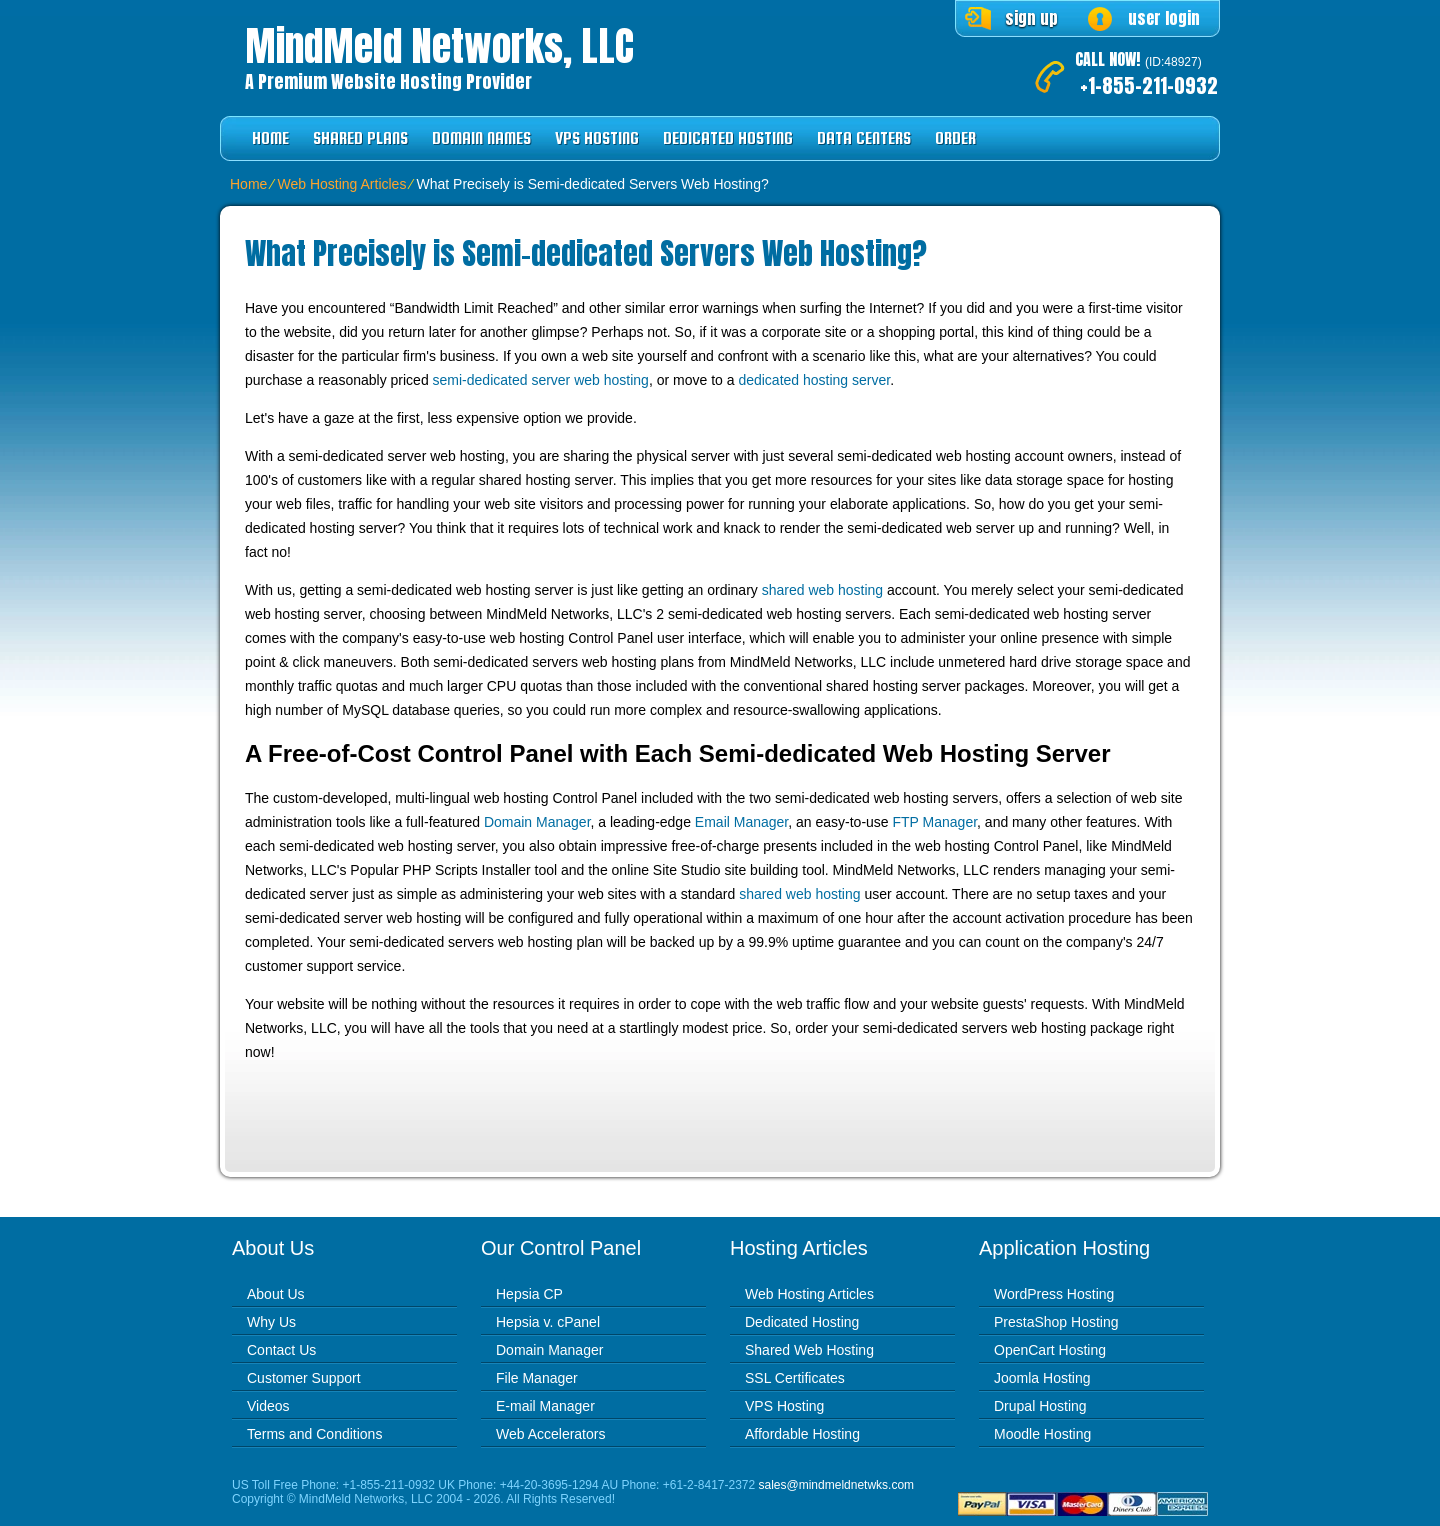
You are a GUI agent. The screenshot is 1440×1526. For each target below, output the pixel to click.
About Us (276, 1294)
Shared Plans (360, 138)
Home (270, 138)
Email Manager (741, 822)
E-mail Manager (545, 1406)
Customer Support (304, 1378)
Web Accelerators (550, 1434)
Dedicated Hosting (728, 138)
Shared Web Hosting (809, 1350)
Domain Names (481, 138)
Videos (268, 1406)
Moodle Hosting (1042, 1434)
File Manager (537, 1378)
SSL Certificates (795, 1378)
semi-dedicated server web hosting (541, 380)
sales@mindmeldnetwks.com (837, 1485)
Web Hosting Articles (341, 184)
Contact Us (281, 1350)
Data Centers (864, 138)
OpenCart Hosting (1050, 1350)
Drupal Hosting (1040, 1406)
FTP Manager (935, 822)
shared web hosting (822, 590)
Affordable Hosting (802, 1434)
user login (1164, 18)
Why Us (271, 1322)
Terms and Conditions (314, 1434)
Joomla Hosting (1042, 1378)
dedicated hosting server (814, 380)
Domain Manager (537, 822)
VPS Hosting (597, 138)
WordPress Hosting (1054, 1294)
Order (955, 138)
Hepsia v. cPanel (548, 1322)
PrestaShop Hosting (1056, 1322)
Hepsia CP (529, 1294)
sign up (1031, 18)
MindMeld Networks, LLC (439, 46)
